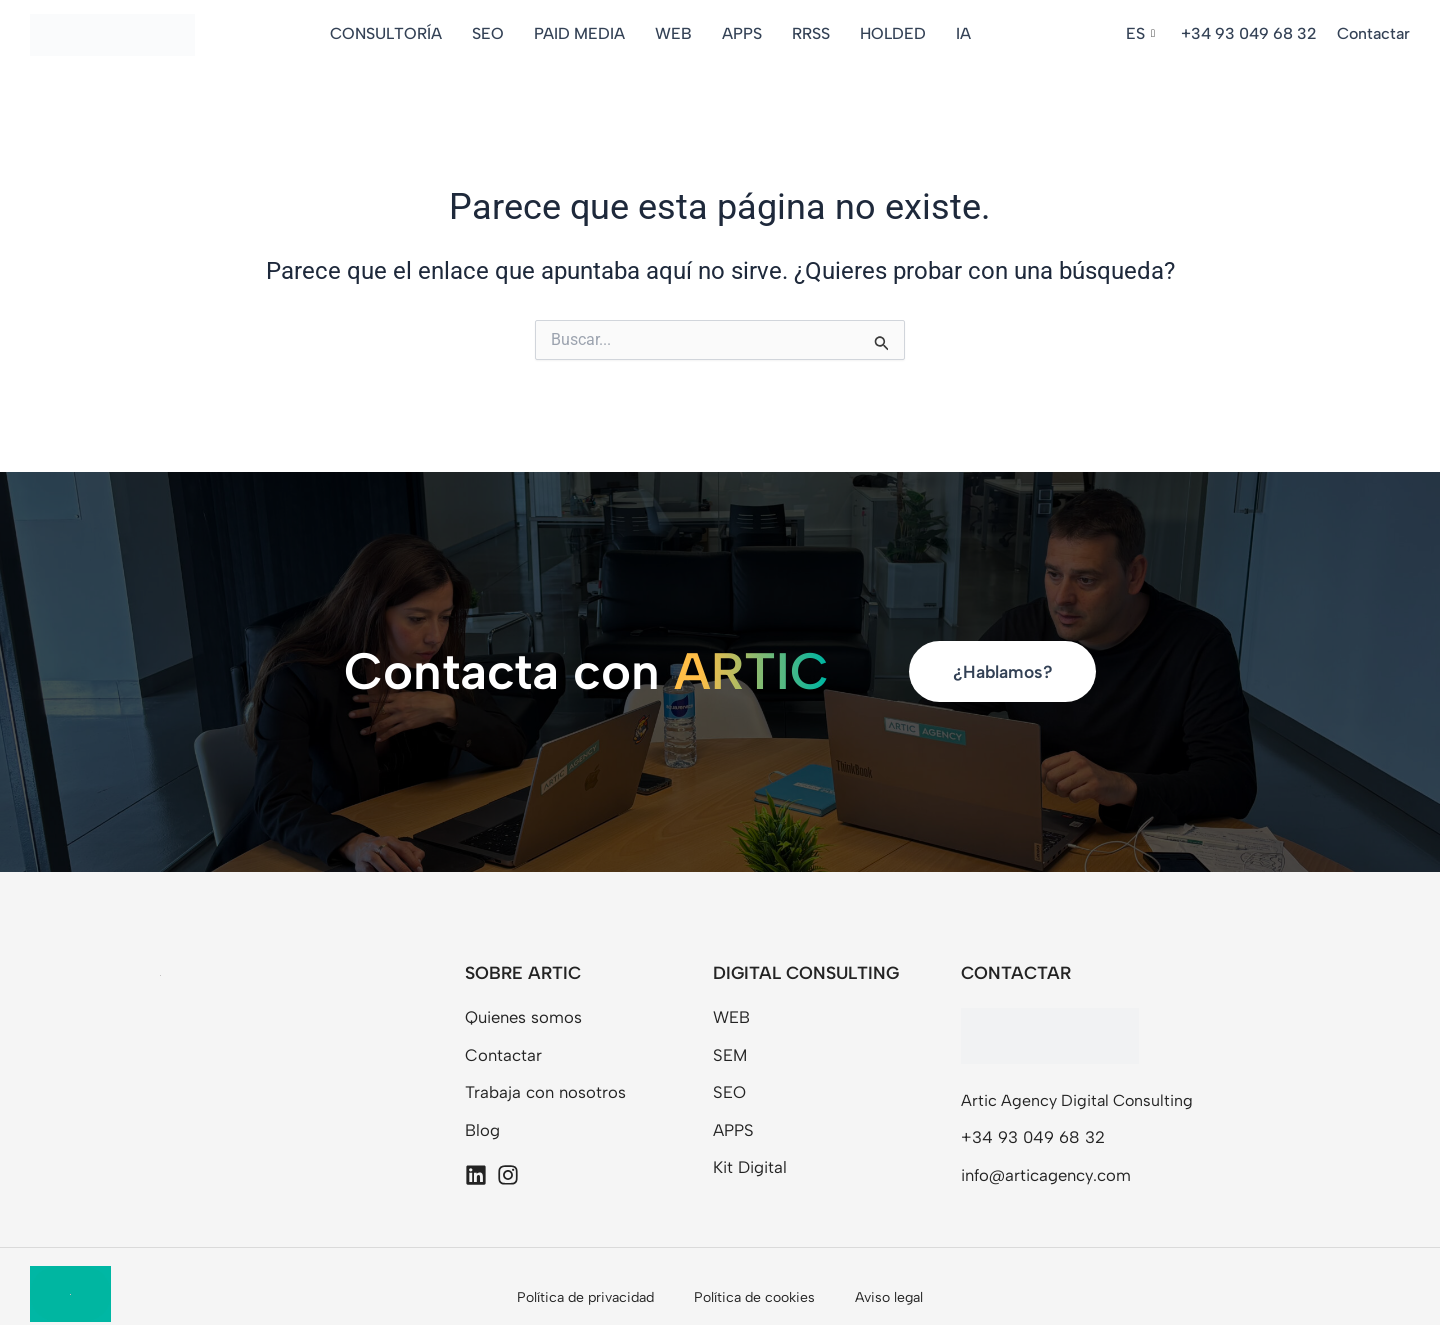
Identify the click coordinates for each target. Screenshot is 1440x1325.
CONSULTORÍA (388, 33)
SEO (490, 33)
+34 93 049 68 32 (1249, 33)
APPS (744, 33)
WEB (675, 33)
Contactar (1373, 33)
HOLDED (895, 33)
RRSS (813, 33)
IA (965, 33)
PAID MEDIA (581, 33)
